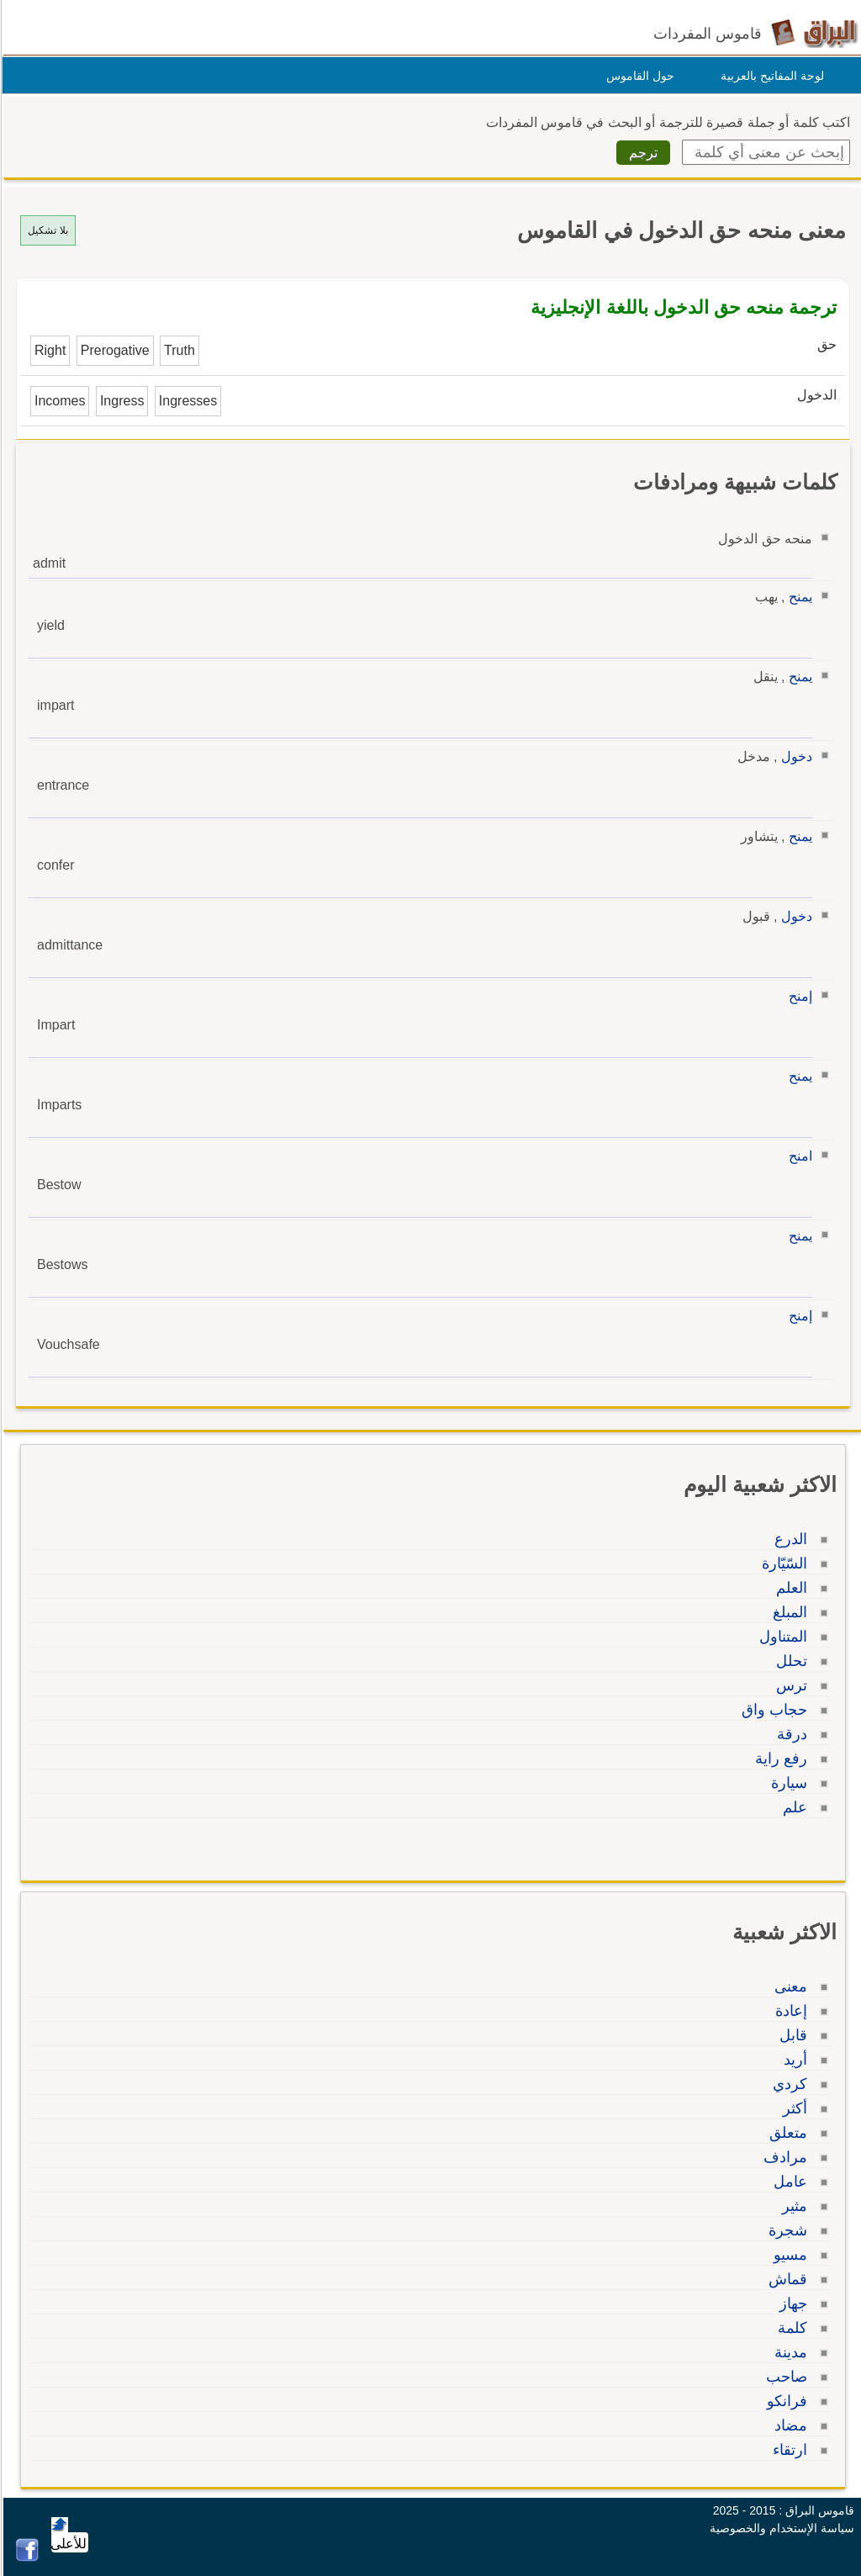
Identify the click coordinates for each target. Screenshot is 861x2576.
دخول (794, 756)
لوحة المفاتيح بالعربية (769, 75)
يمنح (798, 597)
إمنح (798, 996)
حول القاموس (638, 75)
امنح (798, 1156)
